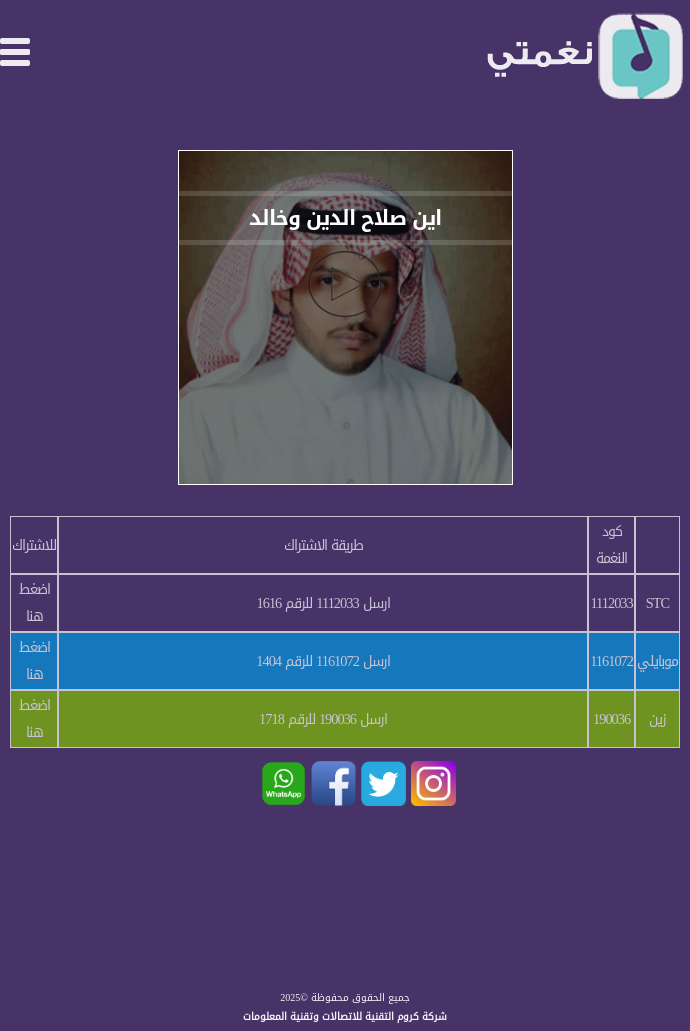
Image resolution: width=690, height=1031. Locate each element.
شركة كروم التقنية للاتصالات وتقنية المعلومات (345, 1016)
